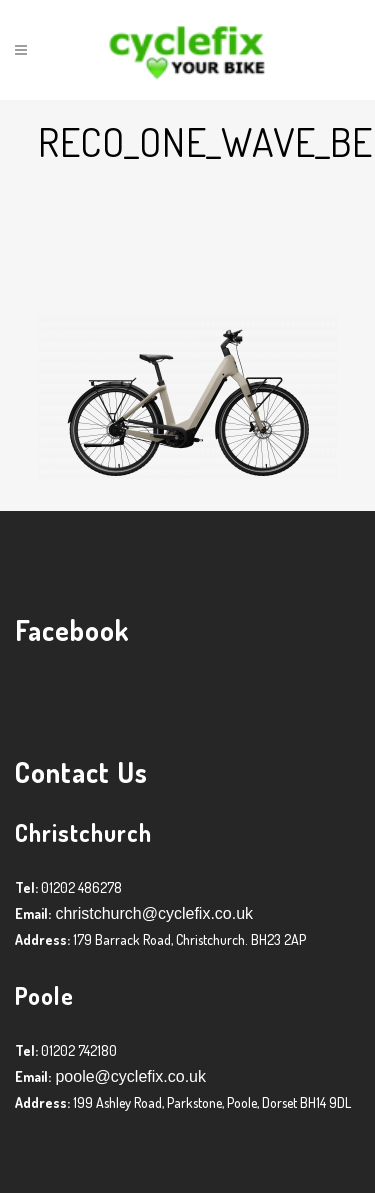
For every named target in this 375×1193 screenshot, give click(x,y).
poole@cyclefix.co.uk (128, 1076)
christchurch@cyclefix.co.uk (152, 913)
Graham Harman (204, 284)
